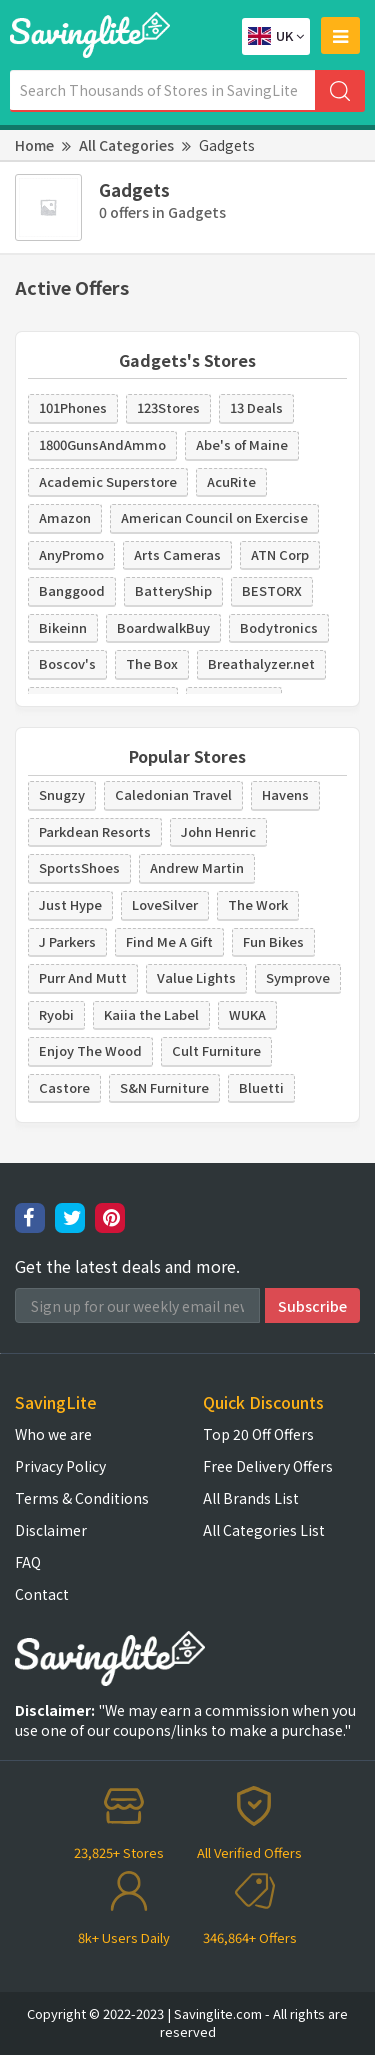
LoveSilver (165, 904)
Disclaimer (51, 1530)
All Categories (126, 145)
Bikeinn (63, 627)
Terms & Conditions (82, 1498)
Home (34, 145)
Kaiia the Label (151, 1014)
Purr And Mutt (83, 977)
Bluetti (261, 1087)
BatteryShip (173, 590)
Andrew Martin (197, 867)
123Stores (168, 407)
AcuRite (231, 481)
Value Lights (196, 977)
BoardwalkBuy (163, 627)
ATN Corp (280, 554)
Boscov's (67, 663)
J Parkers (67, 941)
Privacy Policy (60, 1466)
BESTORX (272, 590)
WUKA (247, 1014)
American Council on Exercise (214, 517)
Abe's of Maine (242, 444)
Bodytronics (279, 627)
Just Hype (70, 904)
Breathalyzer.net (261, 663)
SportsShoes (79, 867)
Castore (64, 1087)
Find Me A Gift (169, 941)
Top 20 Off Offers (258, 1434)
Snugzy (62, 794)
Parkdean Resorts (95, 831)
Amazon (65, 517)
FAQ (28, 1562)
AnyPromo (71, 554)
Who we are (53, 1434)
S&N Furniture (164, 1087)
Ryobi (56, 1014)
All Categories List (264, 1530)
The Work (258, 904)
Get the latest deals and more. (127, 1266)
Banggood (72, 590)
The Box (152, 663)
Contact (42, 1594)
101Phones (73, 407)
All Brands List (251, 1498)
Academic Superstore (108, 481)
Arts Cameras (177, 554)
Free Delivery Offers (268, 1466)
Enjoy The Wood (90, 1050)
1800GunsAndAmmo (102, 444)
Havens (285, 794)
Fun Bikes (273, 941)
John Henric (218, 831)
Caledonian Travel (173, 794)
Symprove (298, 977)
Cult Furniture (216, 1050)
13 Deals (256, 407)
